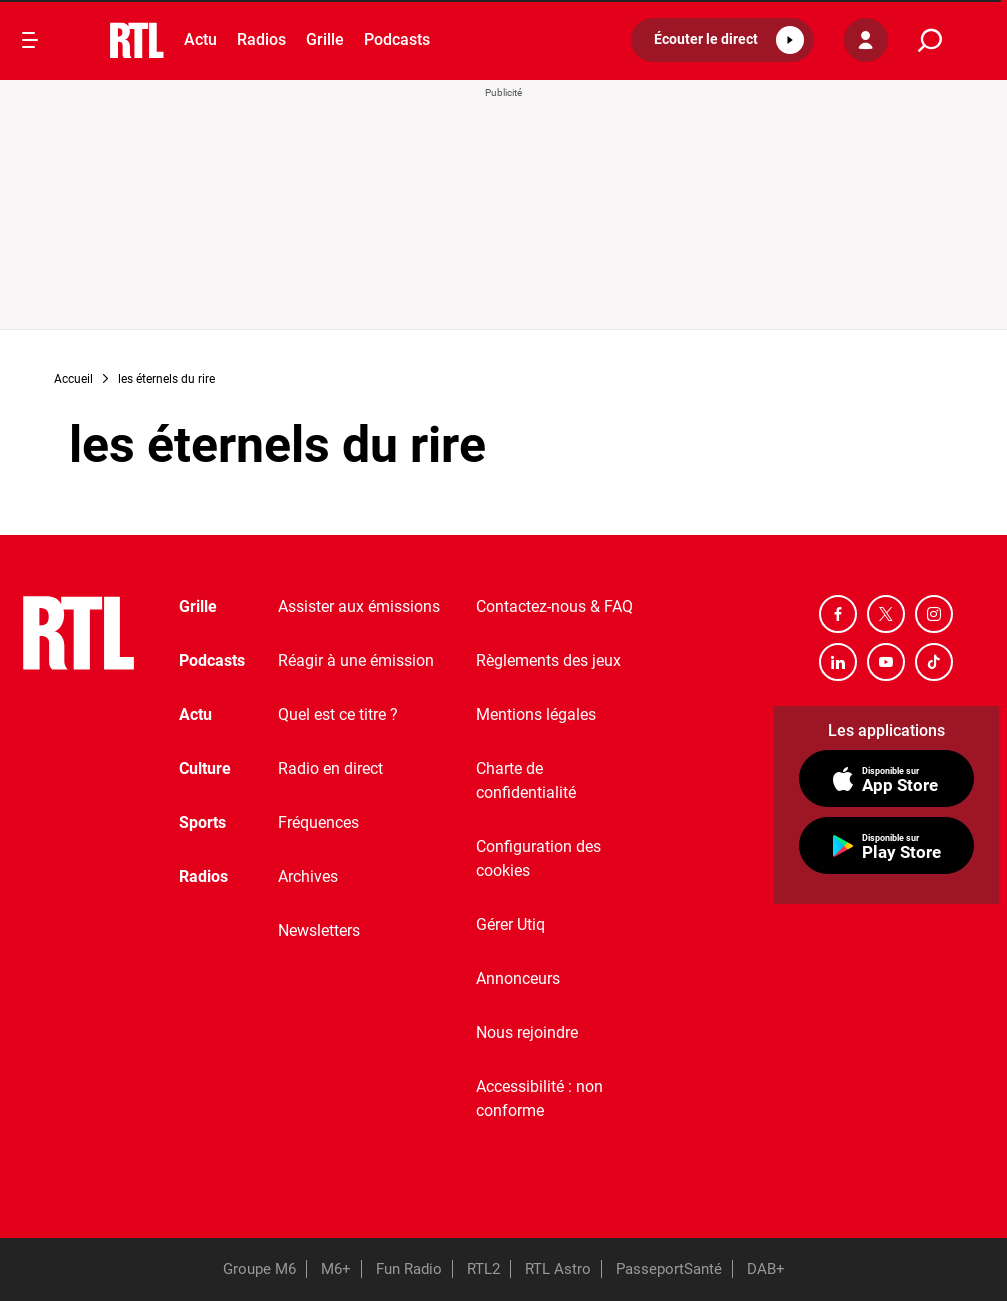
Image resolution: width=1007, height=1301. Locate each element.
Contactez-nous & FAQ (554, 606)
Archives (308, 876)
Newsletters (319, 930)
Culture (205, 768)
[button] (722, 40)
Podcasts (397, 39)
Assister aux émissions (359, 606)
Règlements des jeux (548, 660)
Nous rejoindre (527, 1032)
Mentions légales (536, 714)
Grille (325, 39)
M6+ (336, 1269)
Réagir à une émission (356, 660)
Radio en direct (330, 768)
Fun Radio (409, 1269)
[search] (930, 40)
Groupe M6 (259, 1269)
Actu (200, 39)
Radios (261, 39)
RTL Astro (558, 1269)
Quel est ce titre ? (338, 714)
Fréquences (318, 822)
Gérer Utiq (510, 924)
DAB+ (766, 1269)
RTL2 (483, 1269)
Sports (202, 822)
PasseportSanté (669, 1269)
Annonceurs (518, 978)
